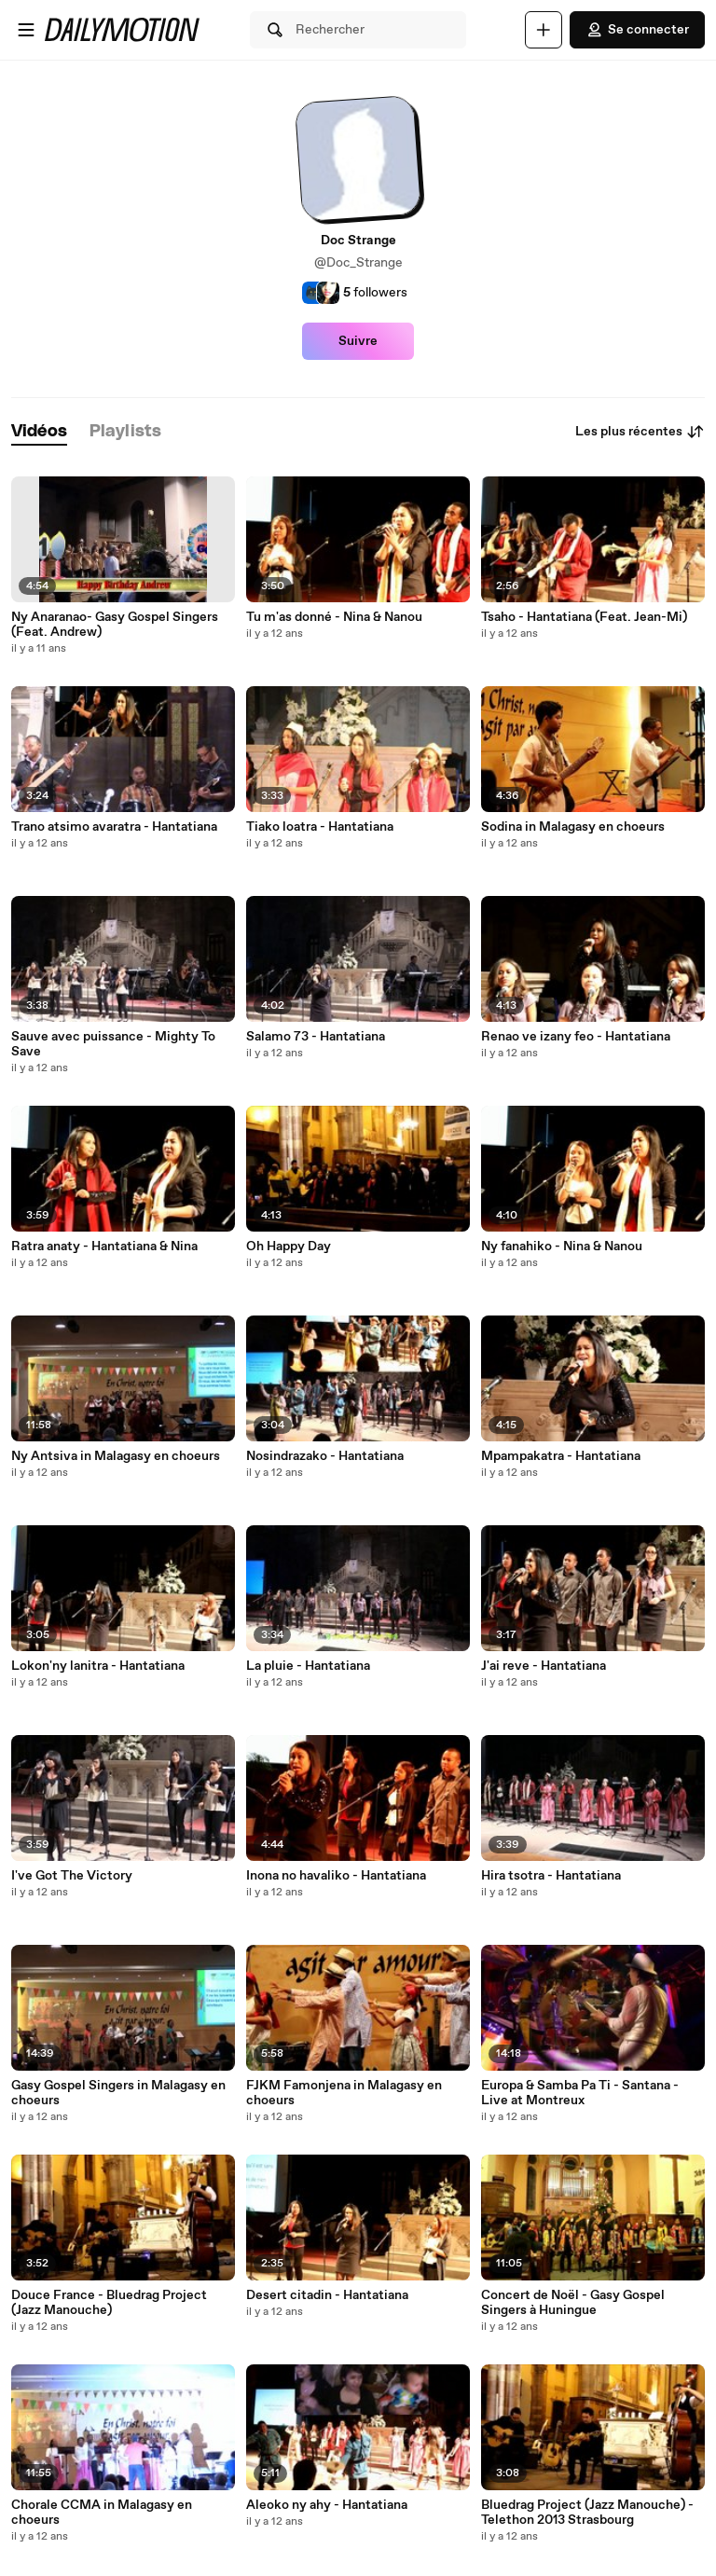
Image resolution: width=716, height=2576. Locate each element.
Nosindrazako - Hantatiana (325, 1456)
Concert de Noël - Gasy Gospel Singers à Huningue (573, 2303)
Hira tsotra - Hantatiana (551, 1875)
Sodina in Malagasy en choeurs (573, 827)
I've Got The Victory (71, 1875)
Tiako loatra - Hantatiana (319, 827)
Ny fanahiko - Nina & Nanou (561, 1246)
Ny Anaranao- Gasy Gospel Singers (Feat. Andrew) (114, 625)
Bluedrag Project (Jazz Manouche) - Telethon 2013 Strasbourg (587, 2513)
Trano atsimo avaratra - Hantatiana (114, 827)
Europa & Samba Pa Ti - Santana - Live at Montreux (580, 2093)
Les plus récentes (640, 431)
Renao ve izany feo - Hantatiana (575, 1036)
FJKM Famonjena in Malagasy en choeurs (344, 2093)
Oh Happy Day (288, 1246)
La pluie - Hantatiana (308, 1666)
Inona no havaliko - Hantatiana (336, 1875)
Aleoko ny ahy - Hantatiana (326, 2505)
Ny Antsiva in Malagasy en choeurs (115, 1456)
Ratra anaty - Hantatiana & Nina (104, 1246)
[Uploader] (543, 29)
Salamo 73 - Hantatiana (315, 1036)
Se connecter (637, 30)
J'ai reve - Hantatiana (543, 1666)
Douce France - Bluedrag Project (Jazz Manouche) (109, 2303)
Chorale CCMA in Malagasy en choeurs (101, 2513)
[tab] (39, 432)
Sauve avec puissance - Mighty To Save (113, 1044)
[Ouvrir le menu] (26, 29)
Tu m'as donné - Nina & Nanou (334, 617)
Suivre (358, 341)
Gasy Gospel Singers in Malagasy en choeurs (118, 2093)
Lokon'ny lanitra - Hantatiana (98, 1666)
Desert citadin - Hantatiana (327, 2295)
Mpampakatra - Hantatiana (560, 1456)
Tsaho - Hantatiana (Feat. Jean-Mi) (584, 617)
